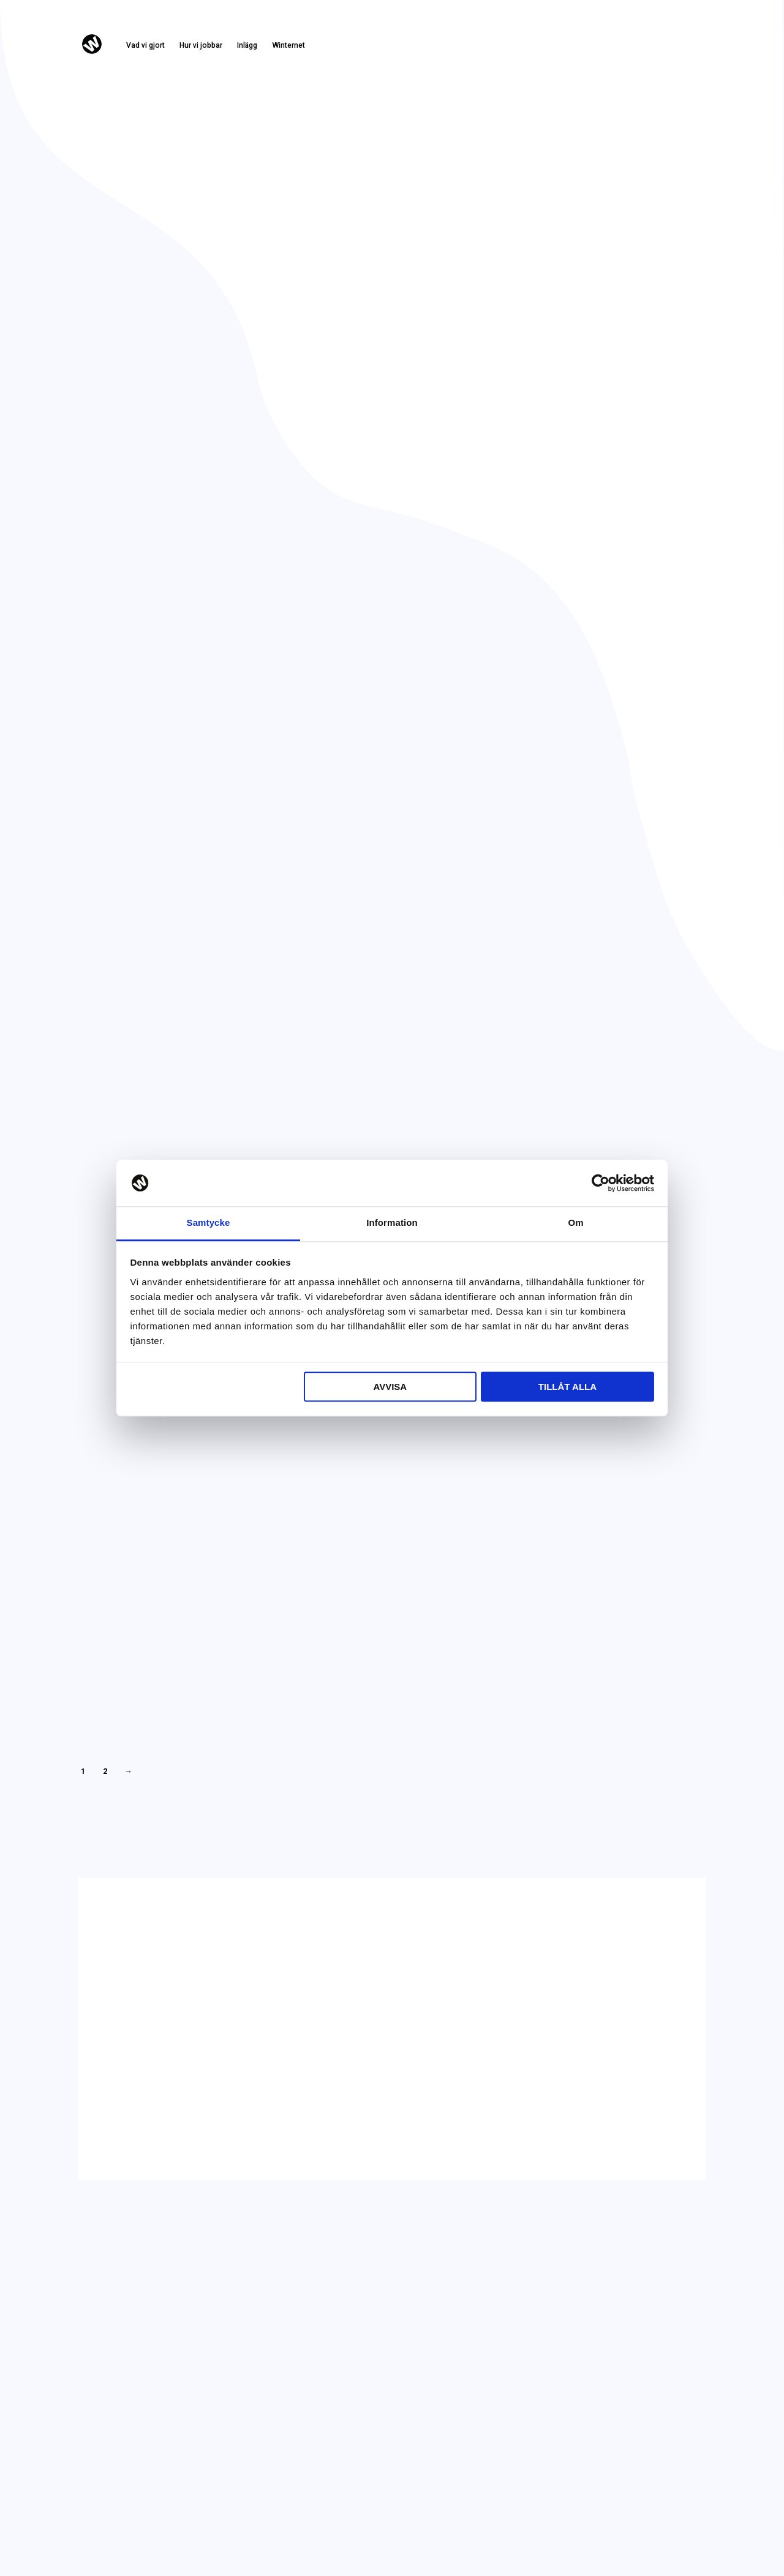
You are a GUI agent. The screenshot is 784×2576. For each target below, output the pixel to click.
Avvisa (390, 1387)
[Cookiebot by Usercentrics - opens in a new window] (600, 1183)
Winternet (288, 44)
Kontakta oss (667, 49)
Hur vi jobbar (200, 44)
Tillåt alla (567, 1387)
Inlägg (247, 44)
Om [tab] (575, 1223)
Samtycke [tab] (208, 1223)
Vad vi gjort (145, 44)
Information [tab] (392, 1223)
